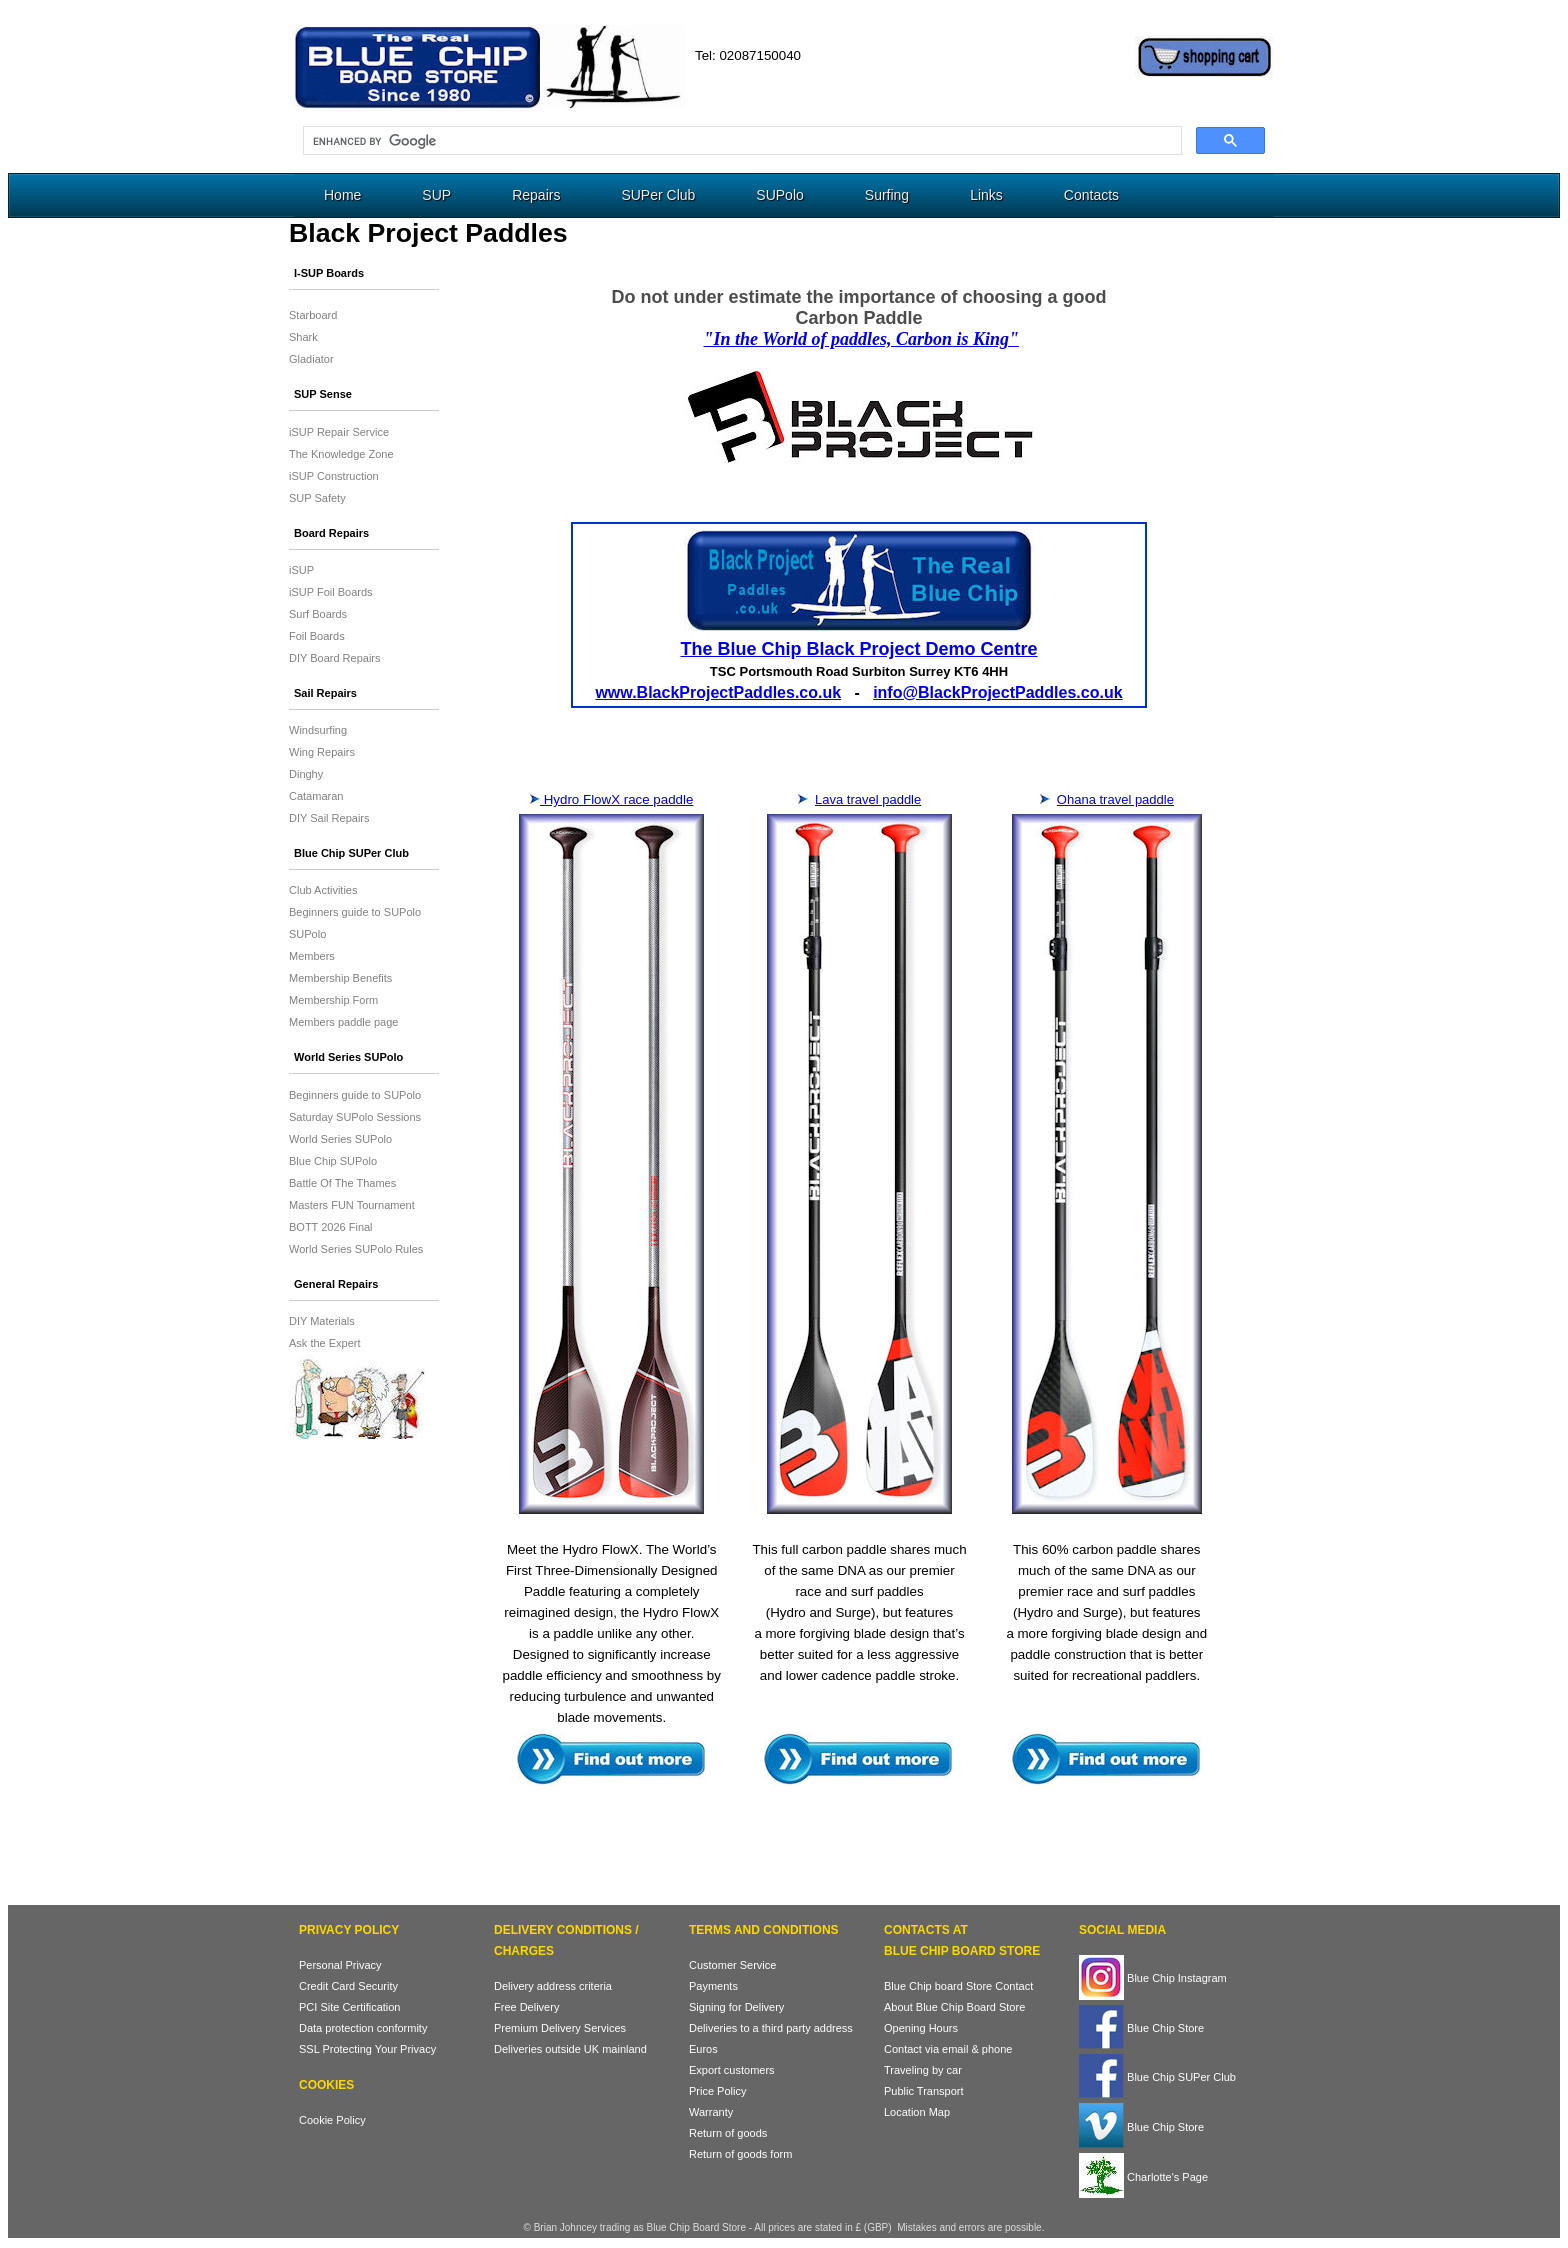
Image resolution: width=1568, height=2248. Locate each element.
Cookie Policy (332, 2120)
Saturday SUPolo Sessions (355, 1117)
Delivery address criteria (553, 1986)
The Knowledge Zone (341, 454)
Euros (703, 2049)
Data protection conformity (363, 2028)
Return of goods (728, 2133)
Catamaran (316, 796)
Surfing (887, 195)
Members (312, 956)
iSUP (301, 570)
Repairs (536, 195)
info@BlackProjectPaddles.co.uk (997, 692)
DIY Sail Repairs (329, 818)
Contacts (1091, 195)
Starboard (313, 315)
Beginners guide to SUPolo (355, 912)
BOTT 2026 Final (331, 1227)
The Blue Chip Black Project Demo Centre (858, 649)
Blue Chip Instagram (1153, 1978)
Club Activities (323, 890)
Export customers (732, 2070)
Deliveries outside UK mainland (570, 2049)
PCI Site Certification (349, 2007)
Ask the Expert (325, 1343)
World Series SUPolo (340, 1139)
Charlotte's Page (1143, 2177)
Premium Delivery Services (560, 2028)
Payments (713, 1986)
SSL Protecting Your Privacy (367, 2049)
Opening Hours (921, 2028)
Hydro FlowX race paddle (616, 799)
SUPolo (779, 195)
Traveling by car (923, 2070)
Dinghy (306, 774)
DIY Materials (322, 1321)
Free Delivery (526, 2007)
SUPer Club (658, 195)
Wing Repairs (322, 752)
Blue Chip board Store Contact (958, 1986)
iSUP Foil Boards (331, 592)
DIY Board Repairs (335, 658)
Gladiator (311, 359)
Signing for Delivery (736, 2007)
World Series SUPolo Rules (356, 1249)
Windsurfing (318, 730)
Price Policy (717, 2091)
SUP (436, 195)
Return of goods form (740, 2154)
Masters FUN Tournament (352, 1205)
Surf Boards (318, 614)
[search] (740, 141)
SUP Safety (317, 498)
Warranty (711, 2112)
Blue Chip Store (1141, 2028)
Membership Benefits (340, 978)
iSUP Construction (334, 476)
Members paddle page (343, 1022)
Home (342, 195)
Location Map (917, 2112)
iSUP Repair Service (339, 432)
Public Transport (923, 2091)
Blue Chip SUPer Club (1157, 2077)
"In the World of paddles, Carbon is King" (861, 339)
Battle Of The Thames (342, 1183)
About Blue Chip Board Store (954, 2007)
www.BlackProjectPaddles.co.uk (718, 692)
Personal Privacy (340, 1965)
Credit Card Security (348, 1986)
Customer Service (732, 1965)
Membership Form (333, 1000)
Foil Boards (317, 636)
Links (986, 195)
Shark (303, 337)
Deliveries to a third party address (771, 2028)
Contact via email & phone (948, 2049)
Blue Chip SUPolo (333, 1161)
